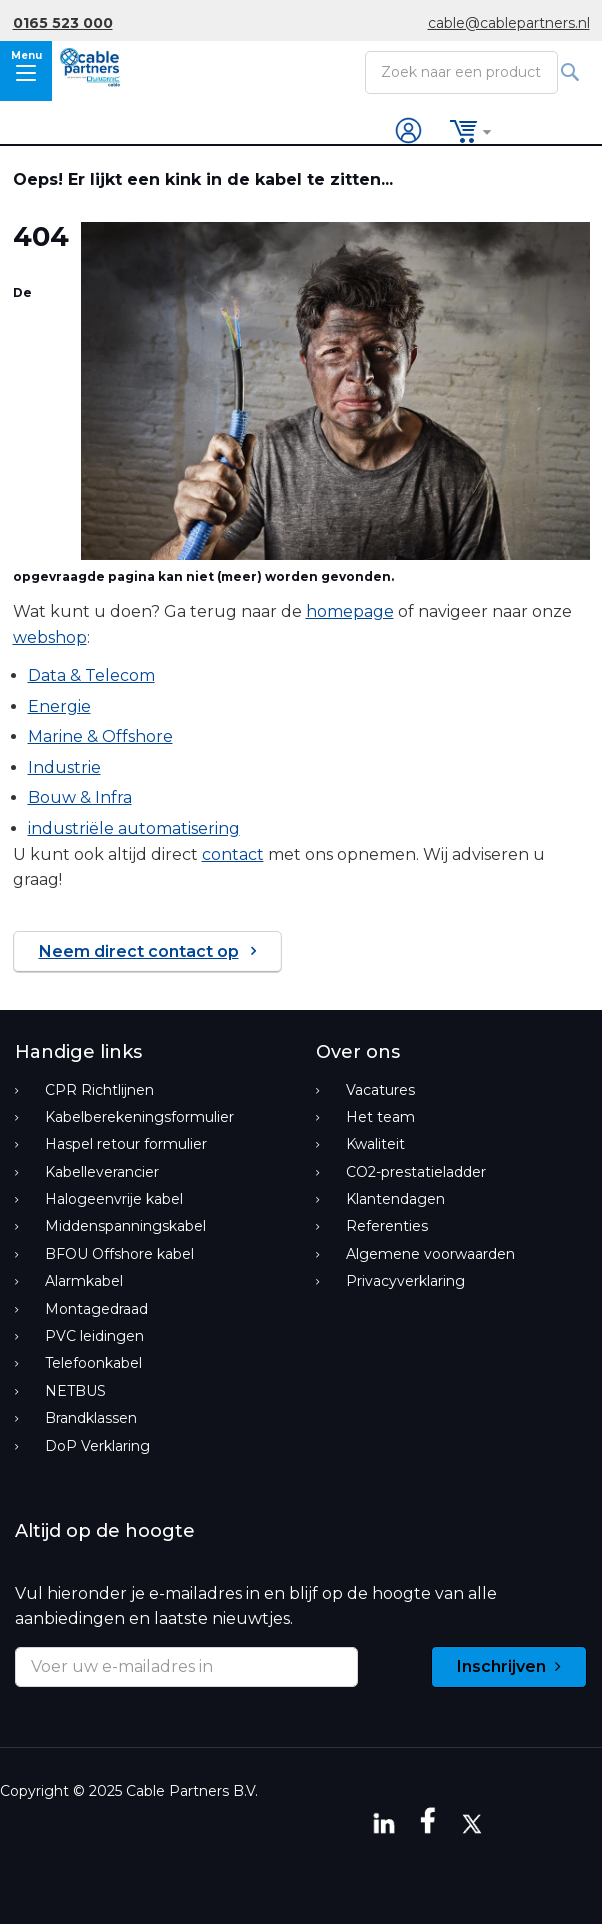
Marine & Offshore (100, 736)
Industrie (64, 767)
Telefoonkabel (93, 1363)
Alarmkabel (84, 1281)
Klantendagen (395, 1199)
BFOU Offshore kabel (119, 1254)
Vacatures (380, 1090)
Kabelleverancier (102, 1172)
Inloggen (410, 132)
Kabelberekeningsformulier (139, 1117)
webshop (50, 637)
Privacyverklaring (405, 1281)
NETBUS (75, 1391)
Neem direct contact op (139, 951)
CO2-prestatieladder (416, 1172)
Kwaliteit (375, 1144)
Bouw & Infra (80, 797)
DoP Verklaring (97, 1446)
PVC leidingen (94, 1336)
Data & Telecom (91, 675)
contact (233, 854)
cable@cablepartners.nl (509, 23)
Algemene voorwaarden (430, 1254)
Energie (59, 706)
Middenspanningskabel (125, 1226)
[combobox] (461, 72)
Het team (380, 1117)
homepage (350, 611)
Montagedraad (96, 1309)
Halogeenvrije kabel (114, 1199)
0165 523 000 (63, 23)
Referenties (387, 1226)
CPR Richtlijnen (99, 1090)
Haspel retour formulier (126, 1144)
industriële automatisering (134, 828)
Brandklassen (91, 1418)
